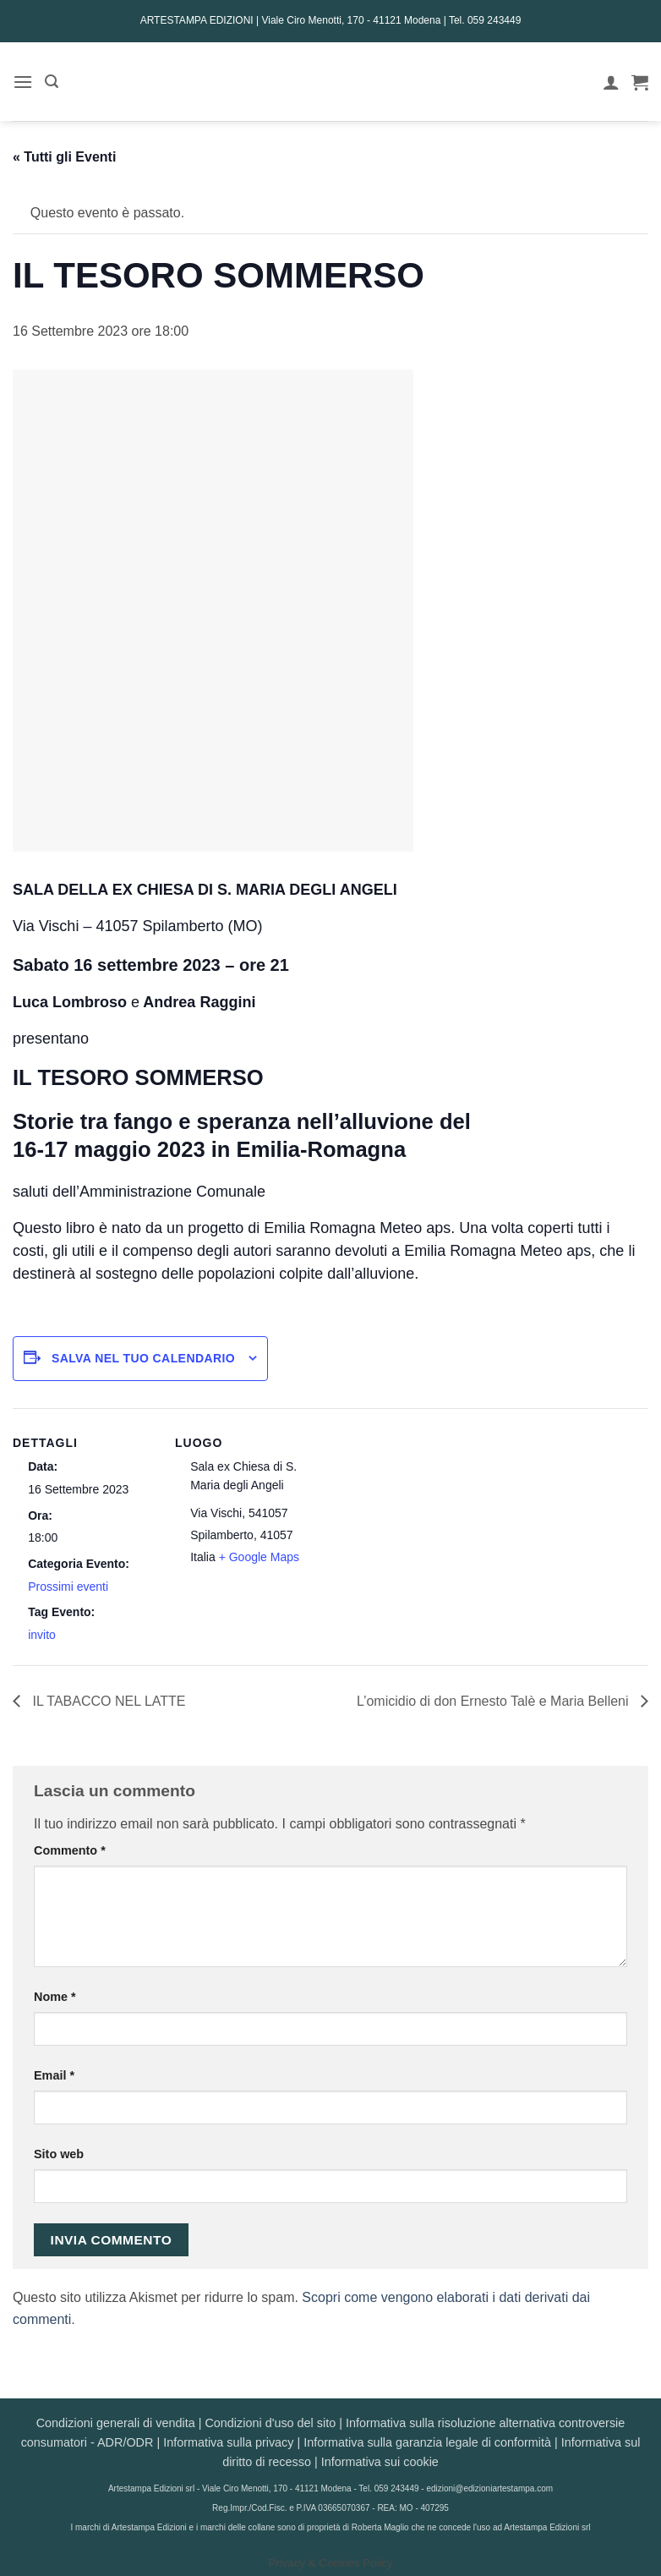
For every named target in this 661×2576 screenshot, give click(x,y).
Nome (55, 1996)
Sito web (59, 2154)
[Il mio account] (611, 82)
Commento (70, 1850)
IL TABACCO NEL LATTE (107, 1701)
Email (54, 2075)
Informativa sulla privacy (228, 2442)
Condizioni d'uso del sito (270, 2423)
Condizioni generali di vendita (115, 2423)
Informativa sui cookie (380, 2462)
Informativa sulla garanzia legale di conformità (427, 2442)
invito (42, 1635)
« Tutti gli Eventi (64, 157)
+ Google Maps (259, 1557)
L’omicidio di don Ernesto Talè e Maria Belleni (494, 1701)
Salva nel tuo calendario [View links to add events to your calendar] (143, 1358)
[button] (23, 81)
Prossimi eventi (68, 1586)
